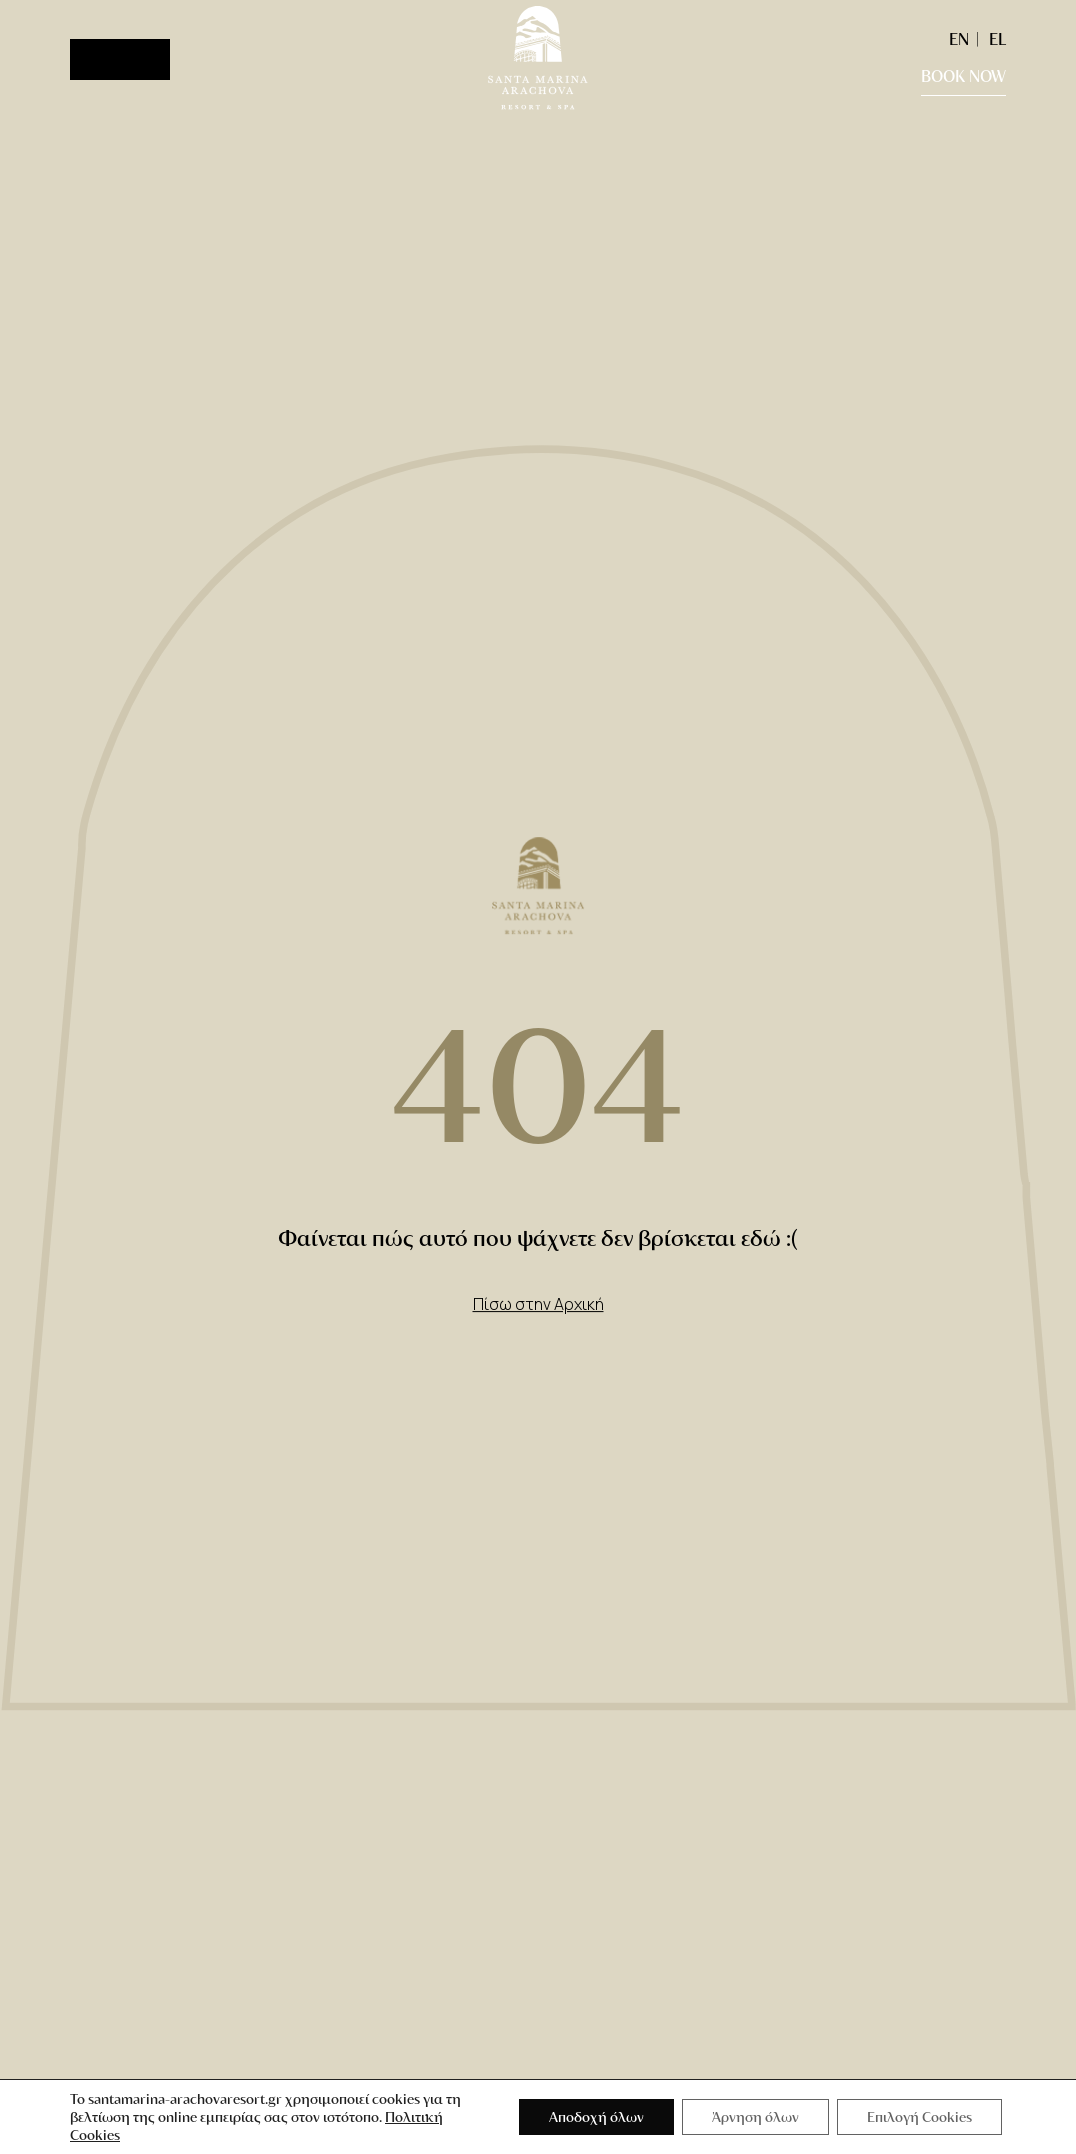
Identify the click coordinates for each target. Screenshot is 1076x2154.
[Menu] (120, 59)
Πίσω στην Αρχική (538, 1304)
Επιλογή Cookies (919, 2116)
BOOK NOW (963, 75)
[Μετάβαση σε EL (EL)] (992, 38)
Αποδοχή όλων (596, 2116)
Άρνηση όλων (755, 2116)
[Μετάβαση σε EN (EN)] (959, 38)
